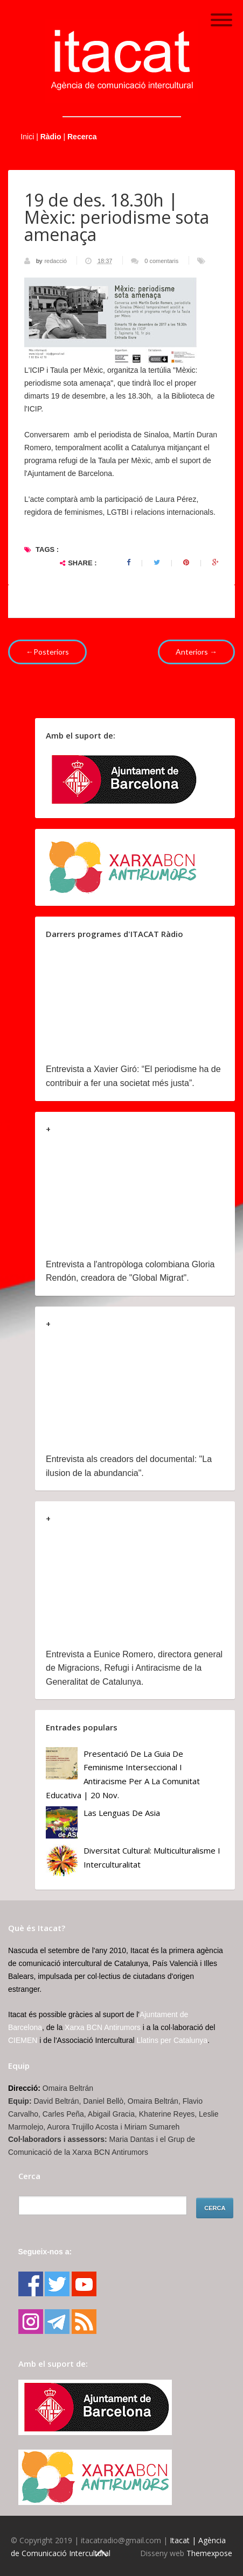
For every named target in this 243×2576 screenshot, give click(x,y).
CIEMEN (22, 2040)
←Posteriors (47, 651)
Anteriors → (196, 651)
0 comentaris (161, 261)
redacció (56, 261)
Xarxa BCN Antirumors (103, 2027)
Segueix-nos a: (45, 2251)
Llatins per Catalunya (171, 2040)
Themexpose (209, 2553)
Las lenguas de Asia (122, 1812)
